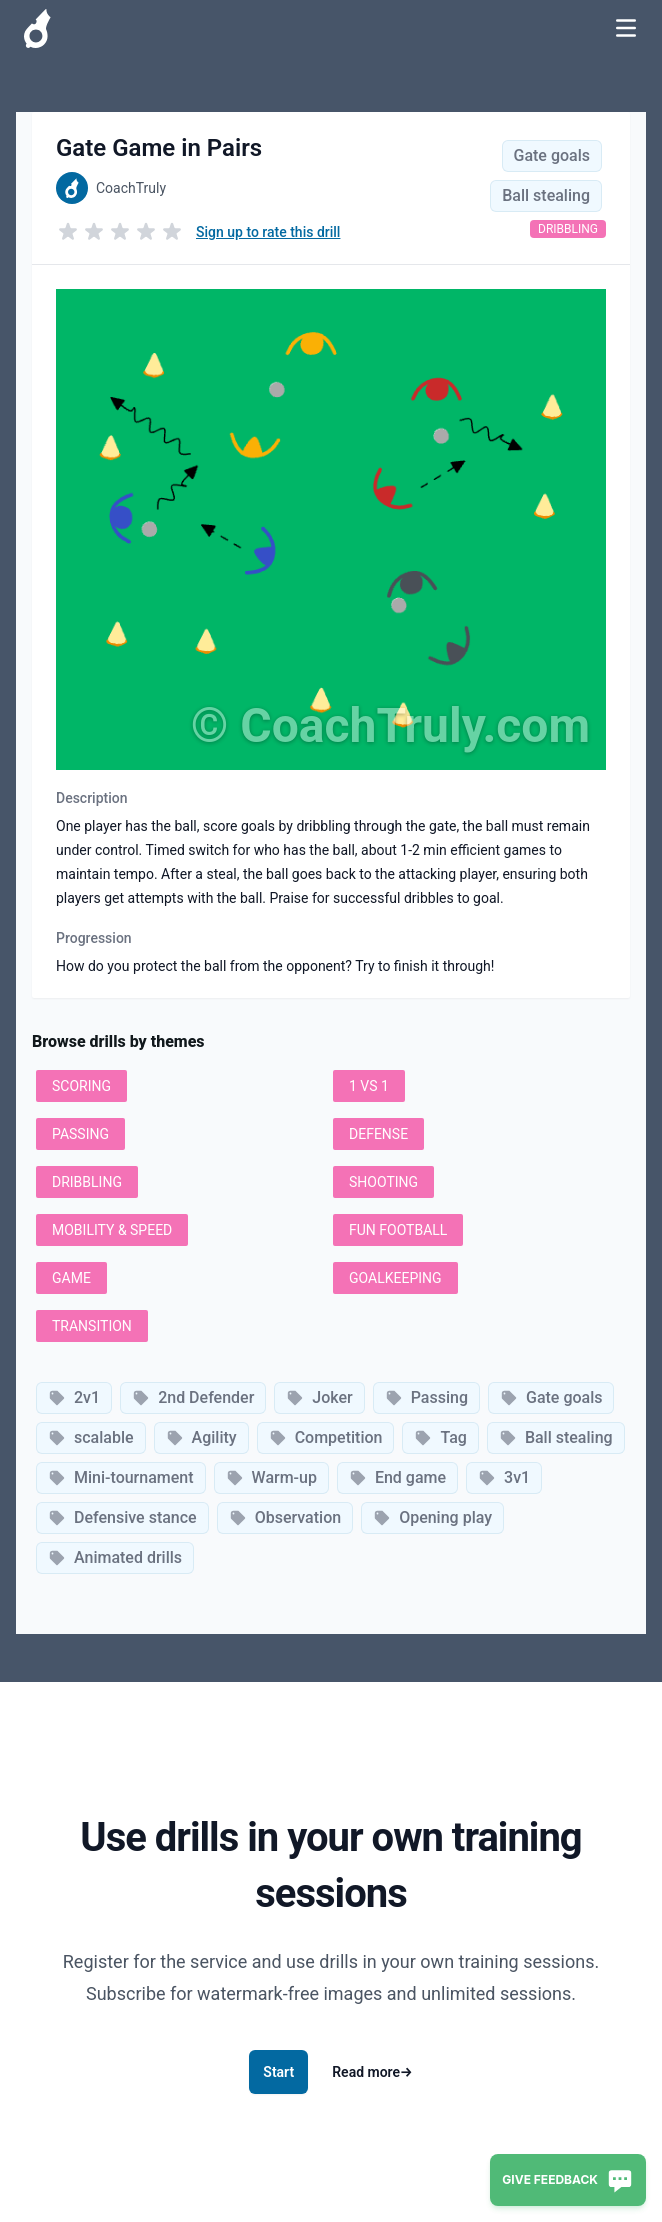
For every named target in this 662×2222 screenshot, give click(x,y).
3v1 (504, 1477)
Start (278, 2072)
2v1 (74, 1397)
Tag (440, 1437)
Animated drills (115, 1557)
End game (397, 1477)
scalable (91, 1437)
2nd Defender (193, 1397)
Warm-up (271, 1477)
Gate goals (552, 155)
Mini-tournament (121, 1477)
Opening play (432, 1517)
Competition (326, 1437)
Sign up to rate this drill (268, 232)
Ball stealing (546, 195)
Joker (319, 1397)
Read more (372, 2072)
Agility (201, 1437)
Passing (426, 1397)
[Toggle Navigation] (626, 28)
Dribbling (568, 229)
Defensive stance (122, 1517)
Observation (285, 1517)
